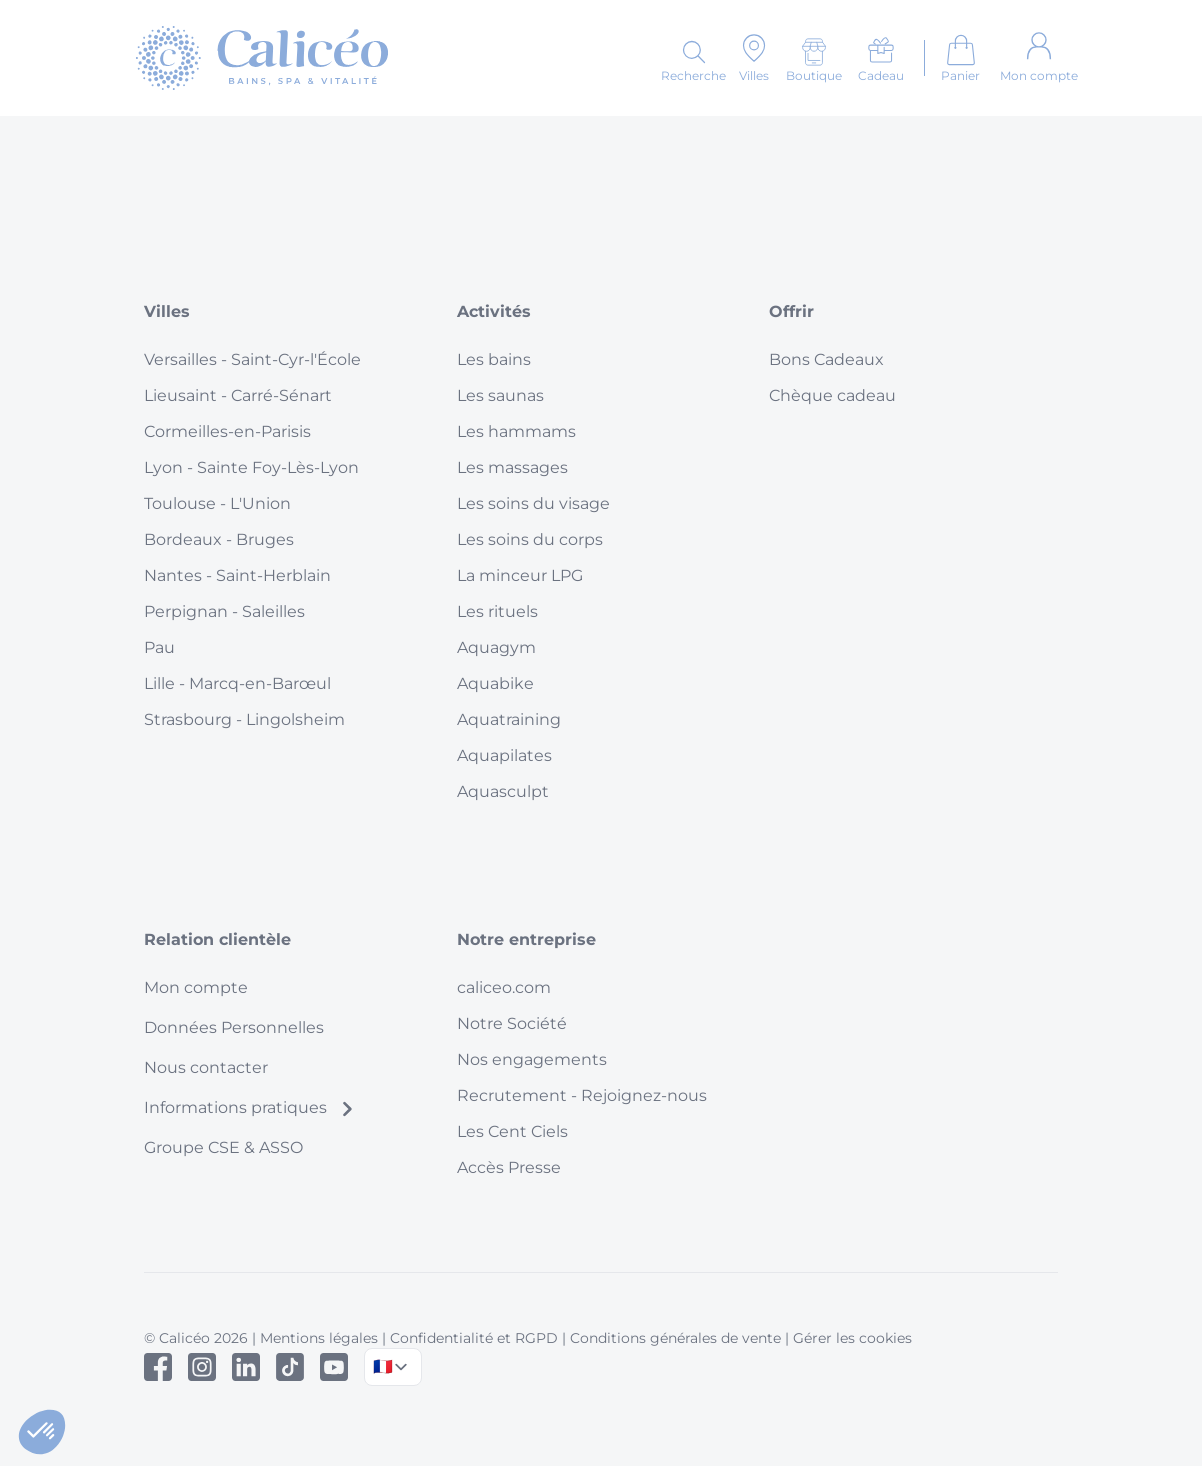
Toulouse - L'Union (217, 503)
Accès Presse (509, 1167)
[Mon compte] (1039, 58)
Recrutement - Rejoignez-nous (582, 1095)
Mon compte (196, 987)
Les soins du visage (533, 503)
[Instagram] (202, 1367)
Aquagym (496, 647)
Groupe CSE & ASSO (223, 1147)
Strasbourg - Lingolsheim (244, 719)
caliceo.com (504, 987)
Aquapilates (504, 755)
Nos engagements (532, 1059)
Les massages (512, 467)
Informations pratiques (249, 1107)
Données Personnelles (234, 1027)
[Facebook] (158, 1367)
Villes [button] (167, 311)
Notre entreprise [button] (526, 939)
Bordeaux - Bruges (219, 539)
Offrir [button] (791, 311)
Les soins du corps (530, 539)
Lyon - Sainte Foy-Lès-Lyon (251, 467)
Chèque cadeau (832, 395)
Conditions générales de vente (675, 1338)
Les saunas (500, 395)
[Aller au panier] (960, 58)
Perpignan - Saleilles (224, 611)
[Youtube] (334, 1367)
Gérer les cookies (852, 1338)
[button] (42, 1432)
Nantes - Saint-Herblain (237, 575)
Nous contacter (206, 1067)
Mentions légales (319, 1338)
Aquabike (495, 683)
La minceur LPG (520, 575)
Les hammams (516, 431)
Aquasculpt (503, 791)
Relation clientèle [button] (217, 939)
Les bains (494, 359)
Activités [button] (494, 311)
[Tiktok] (290, 1367)
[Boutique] (814, 60)
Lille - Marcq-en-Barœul (237, 683)
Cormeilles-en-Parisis (227, 431)
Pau (159, 647)
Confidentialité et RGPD (474, 1338)
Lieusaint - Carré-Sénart (238, 395)
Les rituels (497, 611)
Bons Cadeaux (826, 359)
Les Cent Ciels (512, 1131)
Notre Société (512, 1023)
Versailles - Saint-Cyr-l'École (252, 359)
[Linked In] (246, 1367)
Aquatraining (509, 719)
